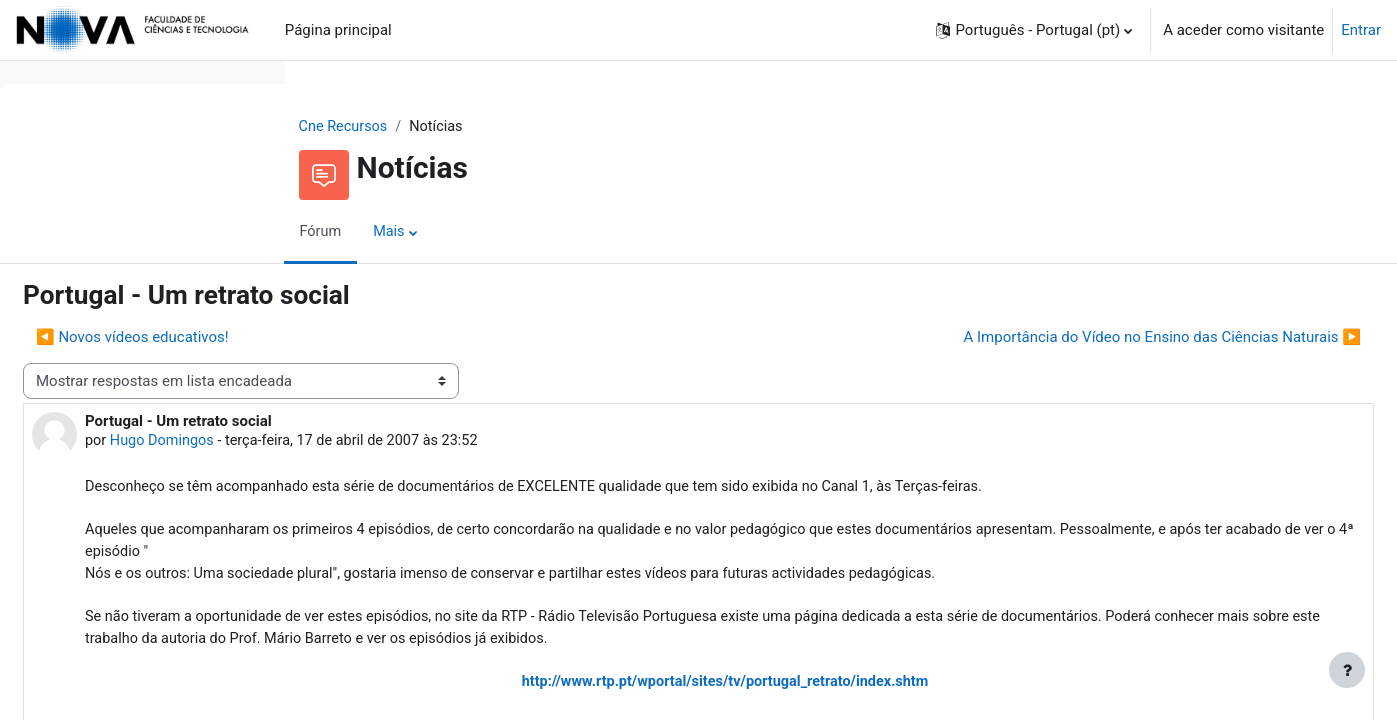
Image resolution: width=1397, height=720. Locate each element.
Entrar (1361, 30)
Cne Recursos (471, 127)
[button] (1034, 30)
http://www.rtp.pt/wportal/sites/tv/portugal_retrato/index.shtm (852, 692)
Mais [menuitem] (517, 233)
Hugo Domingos (466, 443)
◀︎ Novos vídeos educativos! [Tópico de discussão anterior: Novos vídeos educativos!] (433, 338)
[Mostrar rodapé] (1347, 670)
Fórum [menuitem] (447, 233)
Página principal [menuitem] (338, 30)
